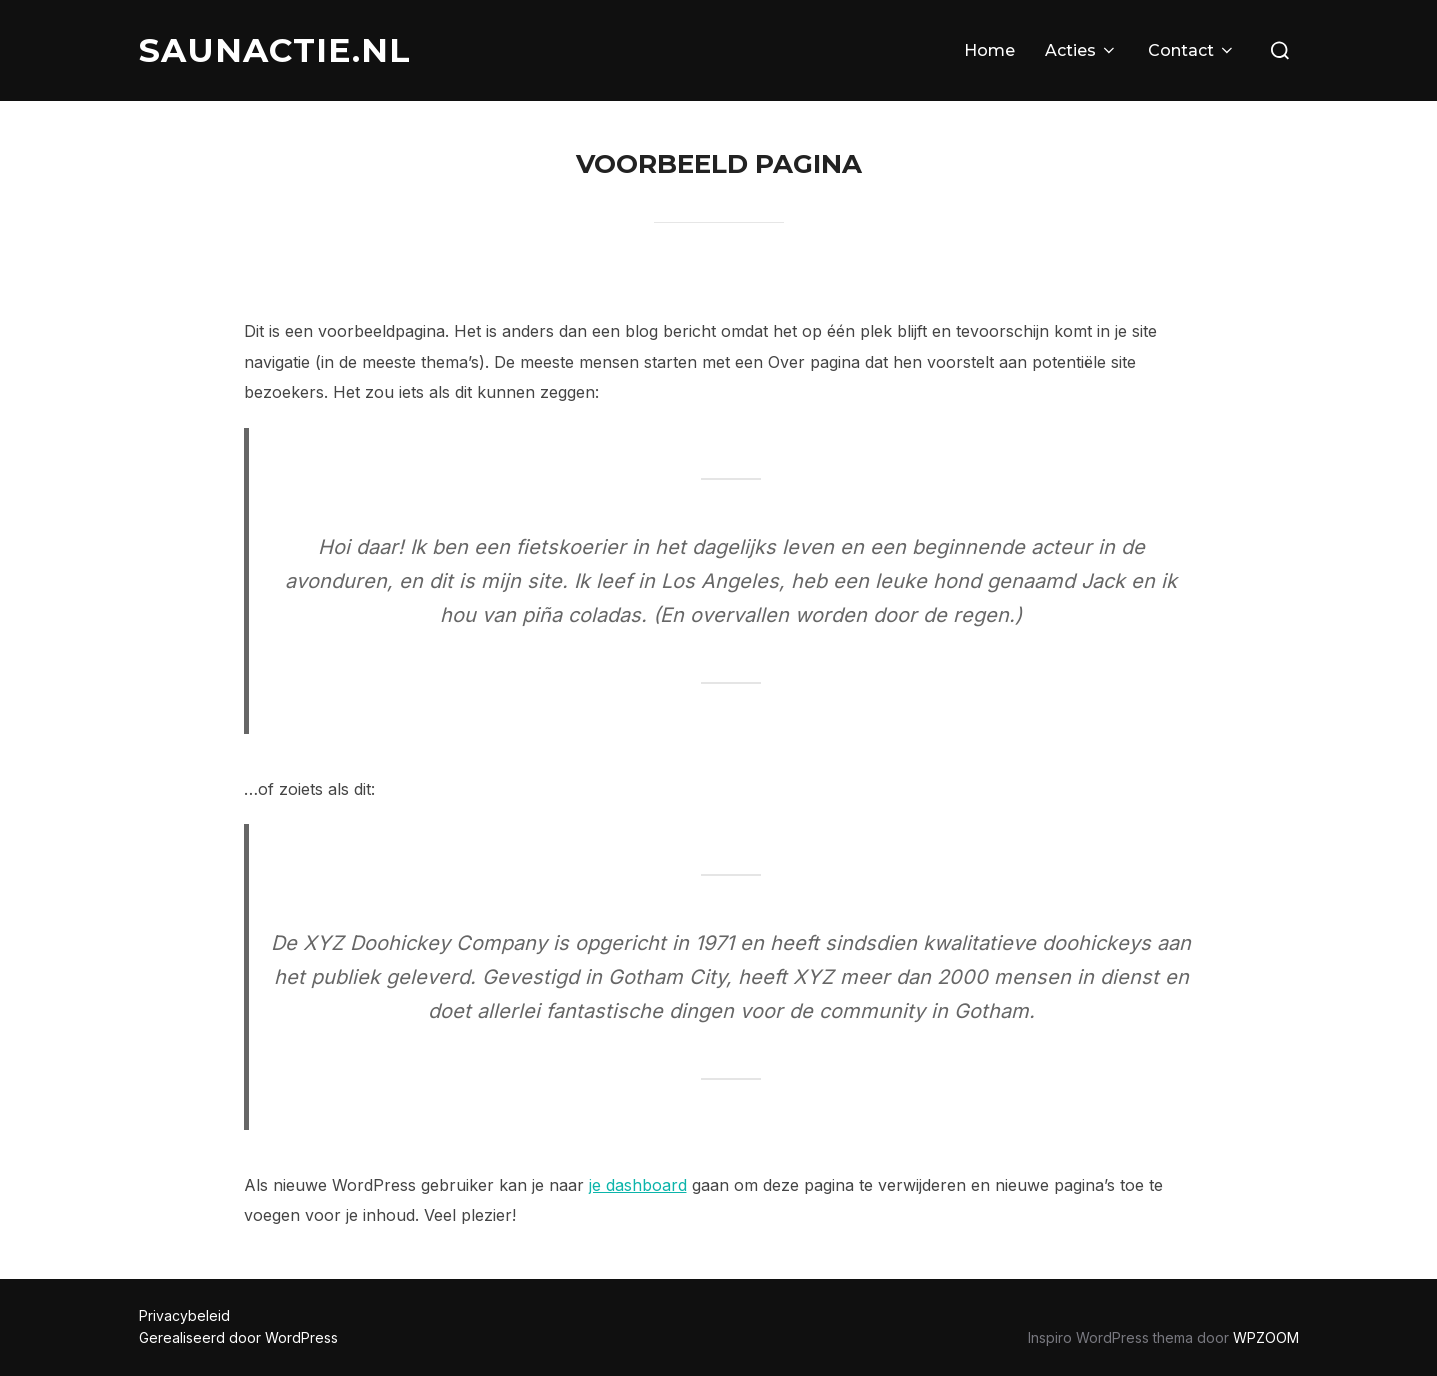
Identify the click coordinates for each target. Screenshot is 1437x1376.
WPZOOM (1266, 1337)
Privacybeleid (184, 1315)
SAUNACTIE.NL (275, 50)
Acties (1081, 50)
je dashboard (638, 1185)
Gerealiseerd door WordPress (238, 1337)
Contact (1192, 50)
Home (989, 50)
